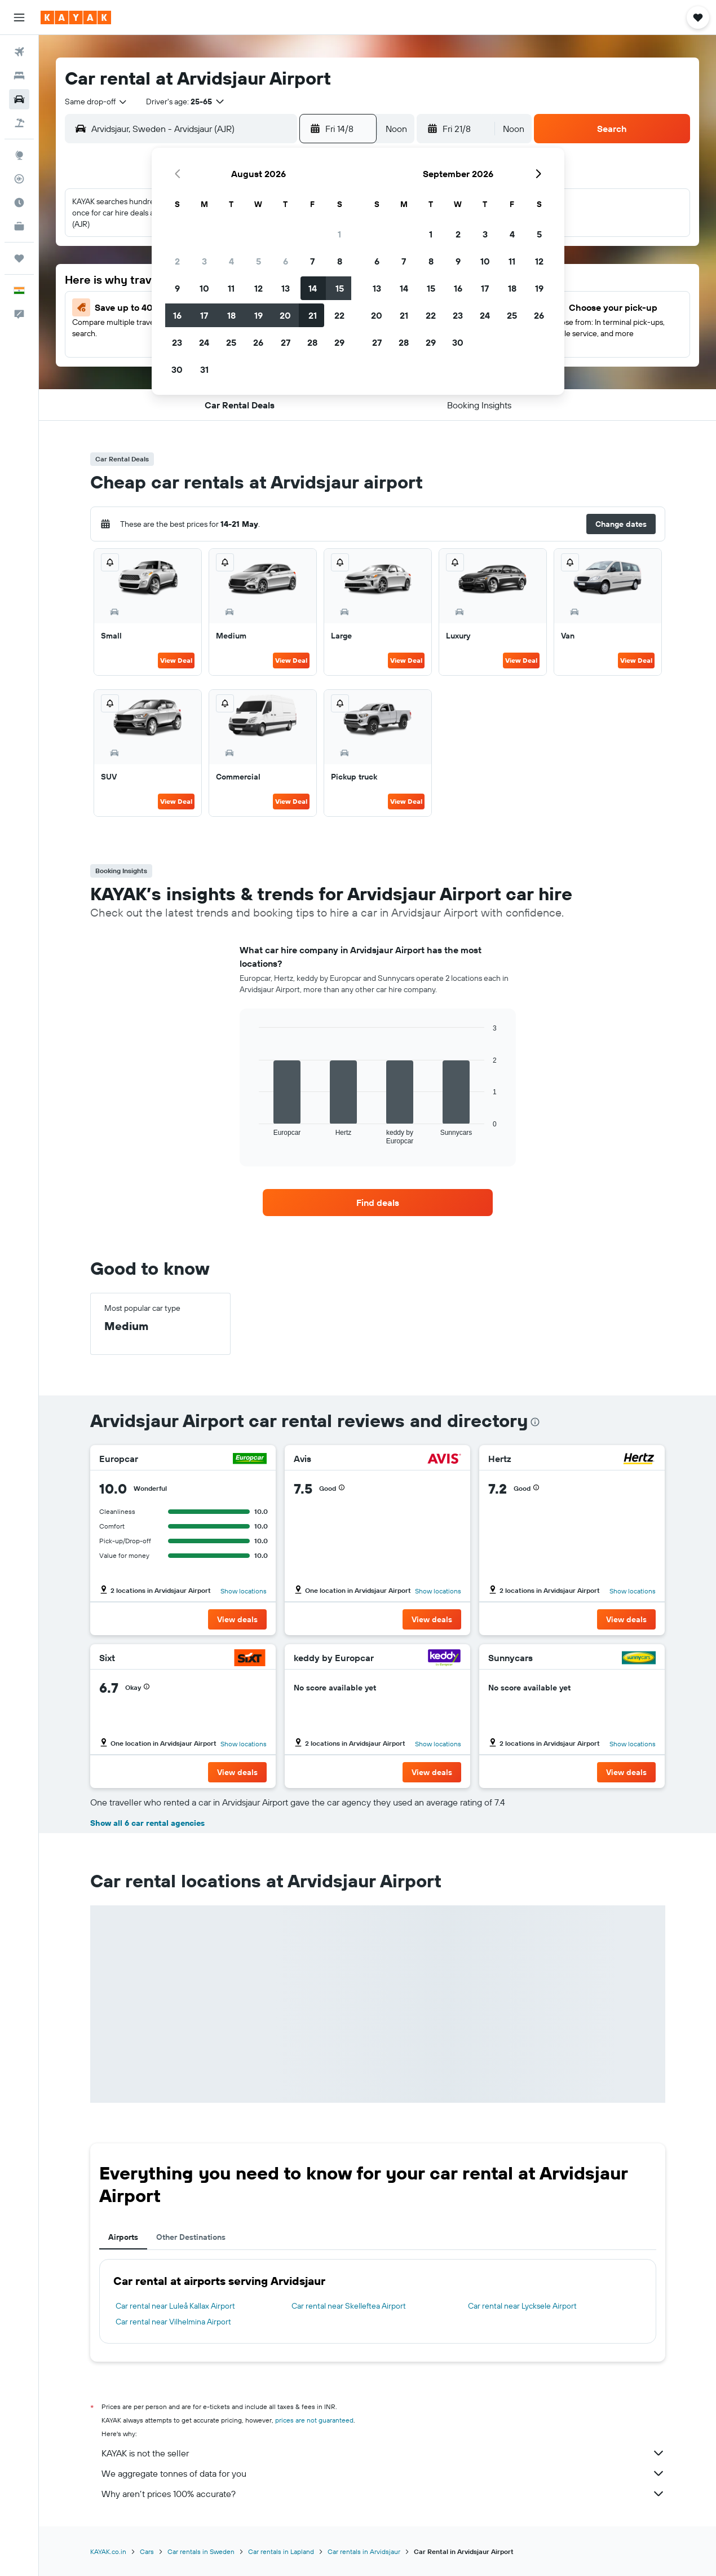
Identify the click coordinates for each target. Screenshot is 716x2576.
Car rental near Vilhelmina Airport (173, 2322)
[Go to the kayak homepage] (76, 17)
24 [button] (204, 342)
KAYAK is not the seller (383, 2453)
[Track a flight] (19, 179)
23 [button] (177, 342)
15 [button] (339, 288)
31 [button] (204, 369)
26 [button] (258, 342)
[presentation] (535, 1422)
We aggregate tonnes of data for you (383, 2473)
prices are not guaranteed (314, 2420)
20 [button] (285, 315)
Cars (147, 2551)
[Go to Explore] (19, 155)
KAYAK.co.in (108, 2551)
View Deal (176, 660)
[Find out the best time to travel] (19, 202)
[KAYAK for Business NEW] (19, 226)
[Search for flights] (19, 52)
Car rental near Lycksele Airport (522, 2306)
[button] (19, 17)
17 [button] (204, 315)
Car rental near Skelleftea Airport (348, 2306)
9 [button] (177, 288)
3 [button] (204, 261)
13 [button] (285, 288)
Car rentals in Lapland (281, 2551)
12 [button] (258, 288)
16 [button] (177, 315)
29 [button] (339, 342)
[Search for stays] (19, 75)
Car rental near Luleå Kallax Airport (175, 2306)
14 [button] (312, 288)
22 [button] (339, 315)
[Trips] (19, 258)
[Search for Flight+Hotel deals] (19, 123)
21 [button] (312, 315)
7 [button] (312, 261)
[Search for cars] (19, 99)
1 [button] (339, 234)
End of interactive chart (253, 1135)
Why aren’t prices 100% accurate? (383, 2493)
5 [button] (258, 261)
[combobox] (96, 101)
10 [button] (204, 288)
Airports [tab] (123, 2237)
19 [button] (258, 315)
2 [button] (177, 261)
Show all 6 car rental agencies (147, 1823)
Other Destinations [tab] (191, 2237)
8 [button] (339, 261)
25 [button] (231, 342)
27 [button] (285, 342)
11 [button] (231, 288)
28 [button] (312, 342)
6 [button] (285, 261)
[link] (378, 1202)
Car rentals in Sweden (201, 2551)
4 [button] (231, 261)
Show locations (243, 1591)
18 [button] (231, 315)
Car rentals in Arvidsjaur (364, 2551)
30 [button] (177, 369)
